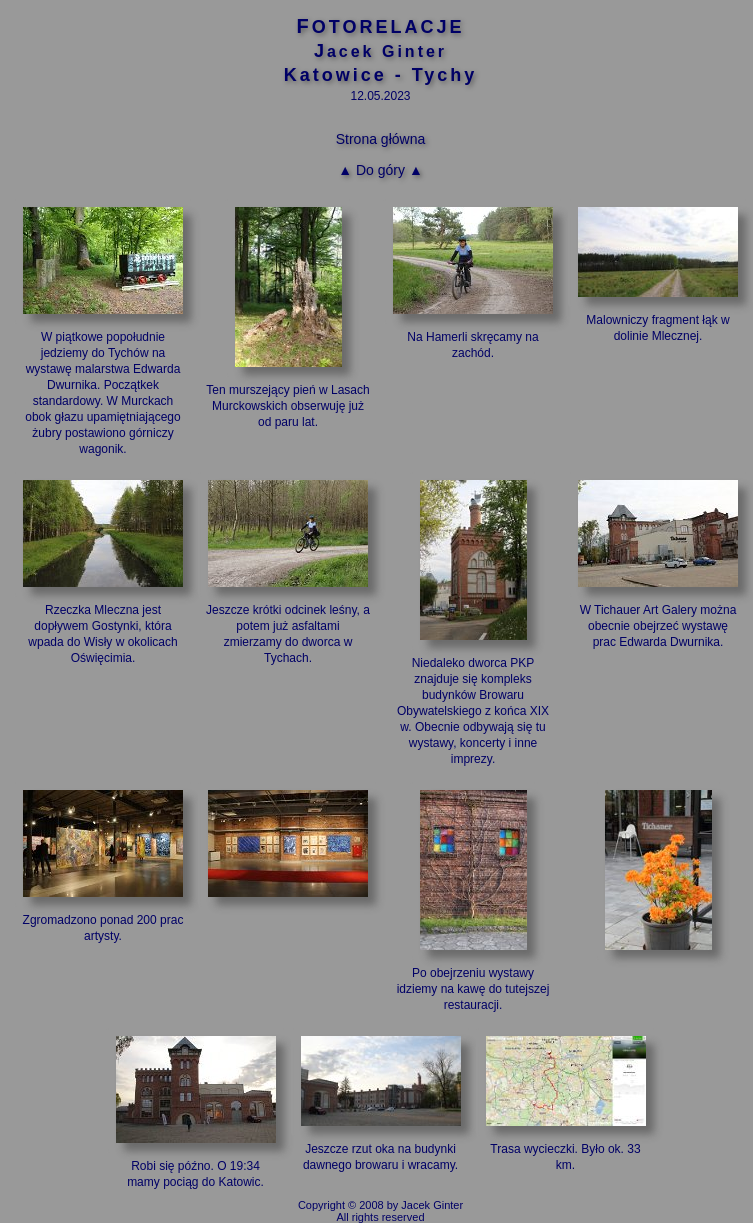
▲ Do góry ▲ (380, 170)
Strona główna (381, 139)
